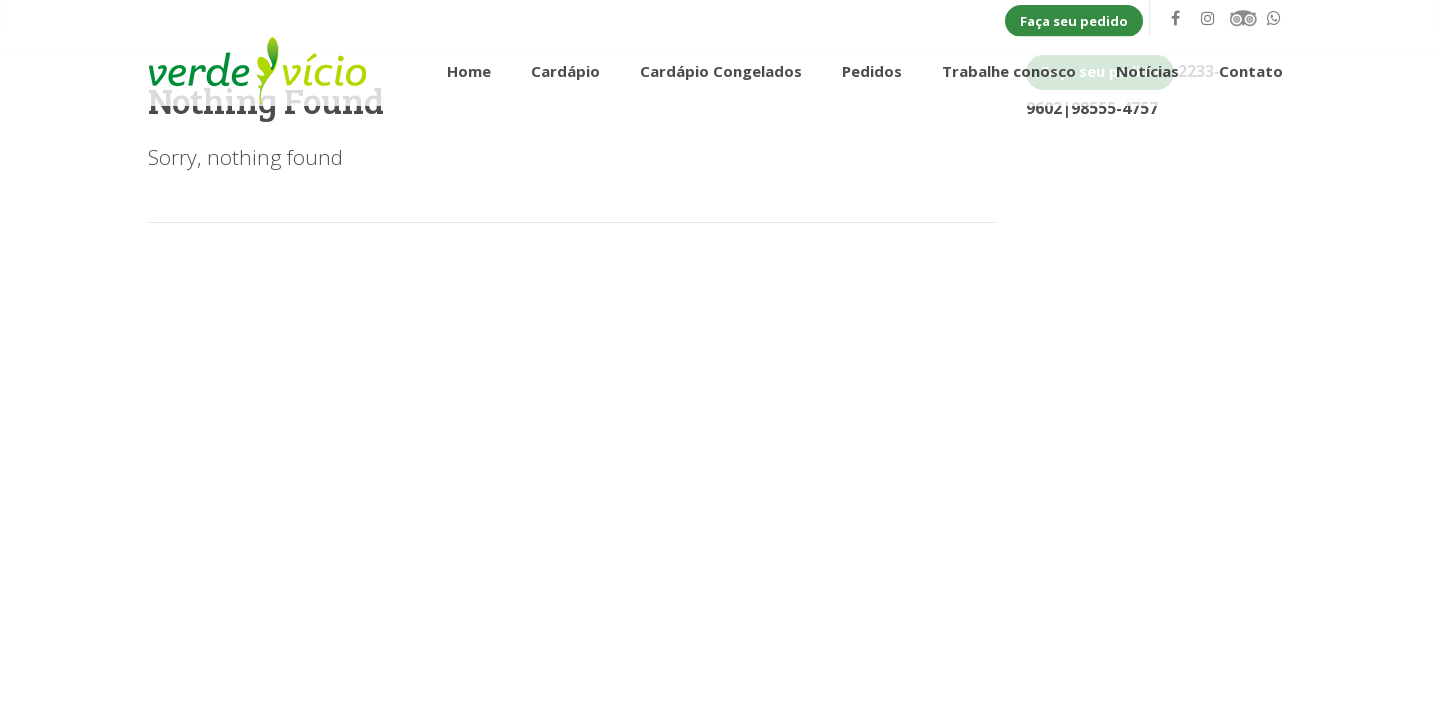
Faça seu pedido (1074, 21)
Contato (1251, 71)
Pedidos (872, 71)
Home (469, 71)
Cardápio (565, 71)
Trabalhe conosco (1009, 71)
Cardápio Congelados (721, 71)
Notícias (1147, 71)
